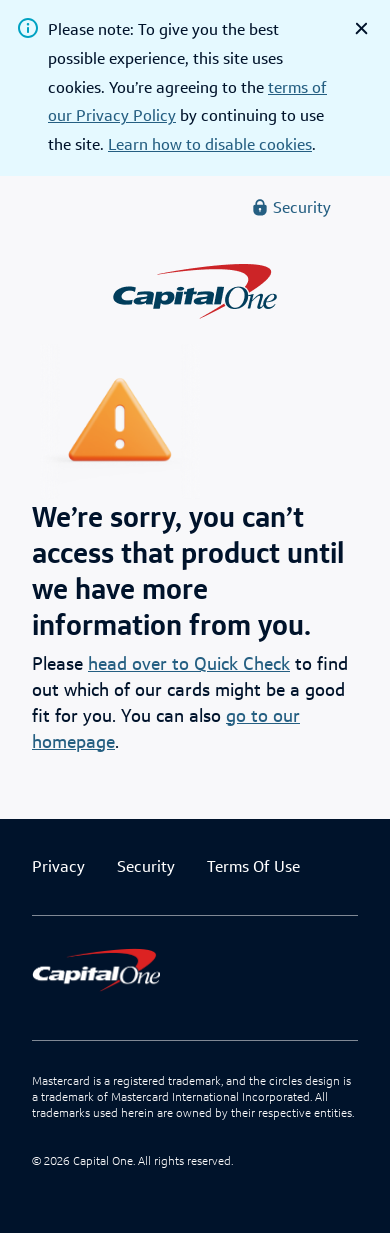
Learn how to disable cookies (210, 144)
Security (146, 866)
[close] (361, 28)
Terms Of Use (253, 866)
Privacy (58, 866)
